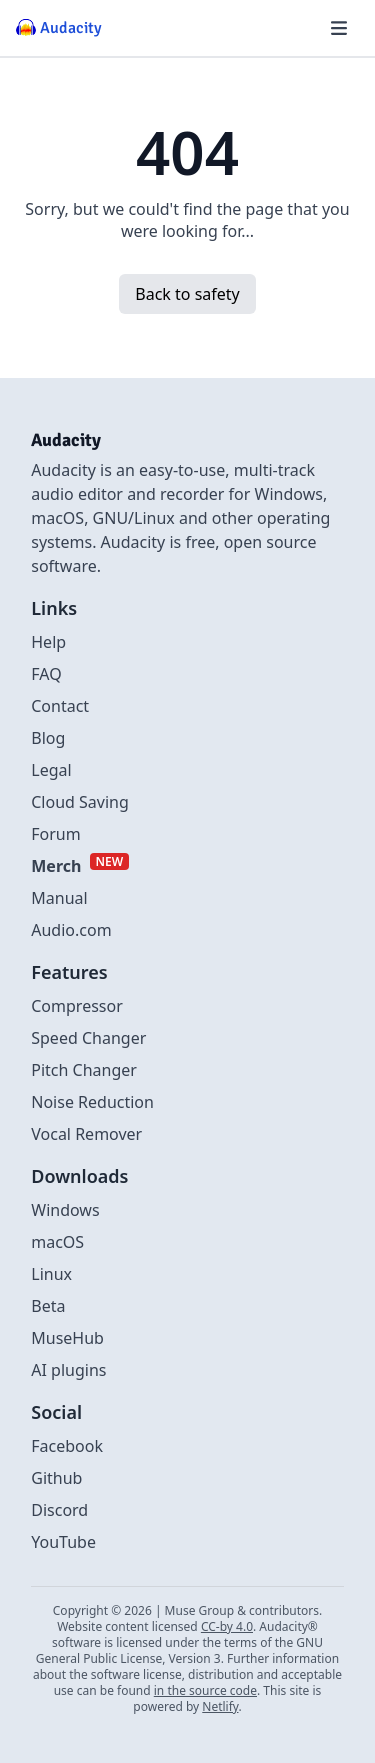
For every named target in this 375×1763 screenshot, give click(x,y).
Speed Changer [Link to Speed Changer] (88, 1038)
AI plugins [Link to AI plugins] (68, 1370)
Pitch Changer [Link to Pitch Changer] (84, 1070)
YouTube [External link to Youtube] (63, 1542)
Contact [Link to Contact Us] (60, 706)
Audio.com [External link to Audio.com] (71, 930)
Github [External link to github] (56, 1478)
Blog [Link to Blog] (48, 738)
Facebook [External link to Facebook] (67, 1446)
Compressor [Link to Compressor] (77, 1006)
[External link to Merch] (80, 866)
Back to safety (187, 294)
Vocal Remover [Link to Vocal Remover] (86, 1134)
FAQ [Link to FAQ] (46, 674)
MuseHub (67, 1338)
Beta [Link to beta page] (48, 1306)
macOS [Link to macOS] (57, 1242)
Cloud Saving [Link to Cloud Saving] (80, 802)
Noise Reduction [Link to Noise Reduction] (92, 1102)
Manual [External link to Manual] (59, 898)
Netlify (220, 1706)
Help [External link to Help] (48, 642)
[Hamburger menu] (339, 28)
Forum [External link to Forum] (55, 834)
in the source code (205, 1690)
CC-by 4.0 (227, 1626)
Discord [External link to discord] (59, 1510)
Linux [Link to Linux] (51, 1274)
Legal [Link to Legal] (51, 770)
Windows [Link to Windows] (65, 1210)
